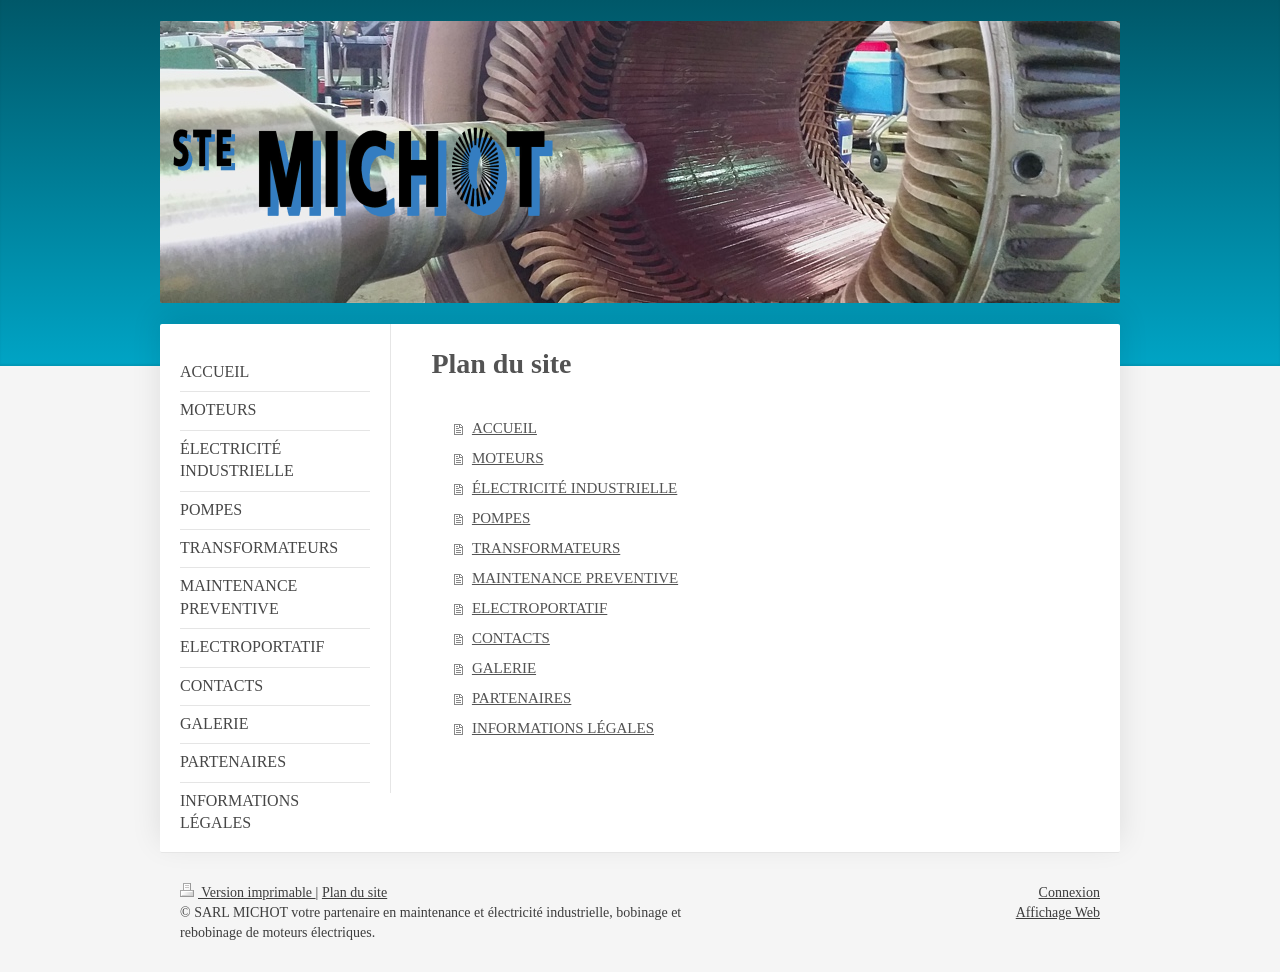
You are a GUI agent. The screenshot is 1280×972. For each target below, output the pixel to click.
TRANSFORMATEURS (546, 548)
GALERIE (504, 668)
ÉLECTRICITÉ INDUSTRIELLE (574, 488)
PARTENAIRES (521, 698)
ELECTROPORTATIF (539, 608)
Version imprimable (248, 892)
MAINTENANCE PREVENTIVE (575, 578)
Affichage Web (1058, 912)
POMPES (501, 518)
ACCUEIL (504, 428)
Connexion (1069, 892)
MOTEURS (508, 458)
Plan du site (354, 892)
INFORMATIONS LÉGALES (563, 728)
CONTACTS (511, 638)
